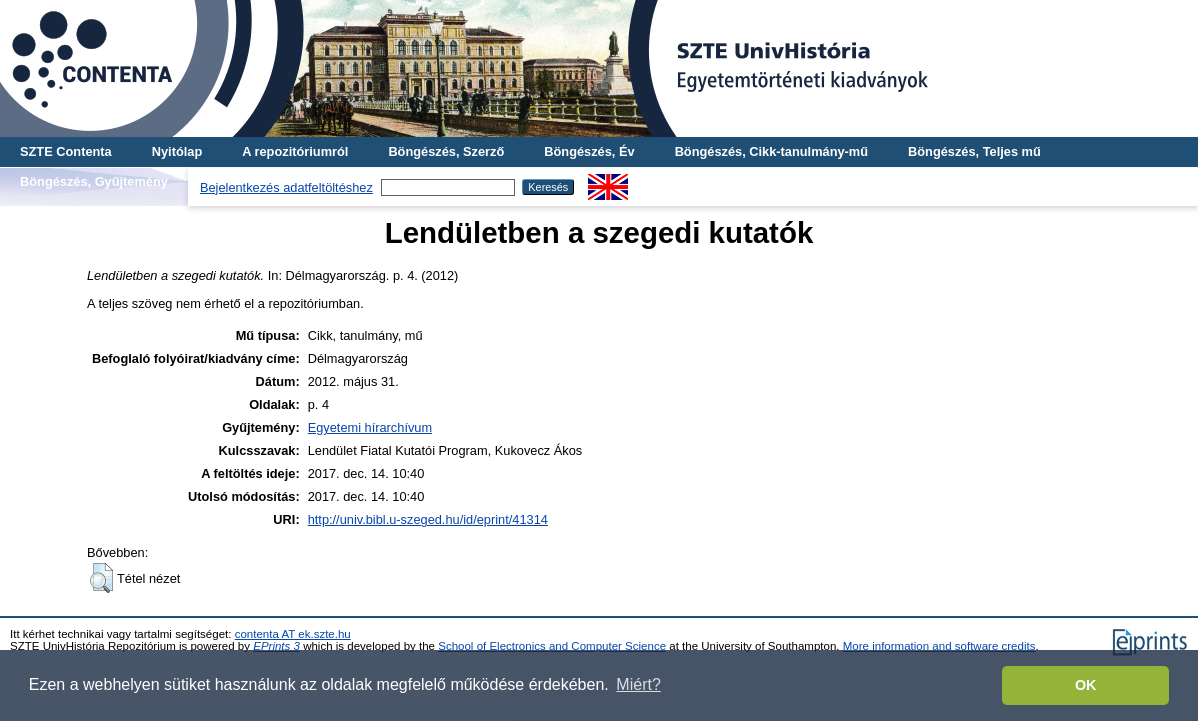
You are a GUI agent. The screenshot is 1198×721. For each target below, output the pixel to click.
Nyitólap (177, 151)
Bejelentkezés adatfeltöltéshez (286, 187)
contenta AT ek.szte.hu (293, 634)
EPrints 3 (276, 646)
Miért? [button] (638, 684)
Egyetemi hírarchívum (370, 427)
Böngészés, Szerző (446, 151)
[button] (101, 578)
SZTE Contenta (66, 151)
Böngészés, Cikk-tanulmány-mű (771, 151)
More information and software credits (939, 646)
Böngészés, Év (589, 151)
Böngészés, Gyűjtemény (94, 181)
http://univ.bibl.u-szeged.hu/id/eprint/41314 (428, 519)
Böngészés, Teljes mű (974, 151)
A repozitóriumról (295, 151)
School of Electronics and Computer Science (552, 646)
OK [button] (1086, 685)
